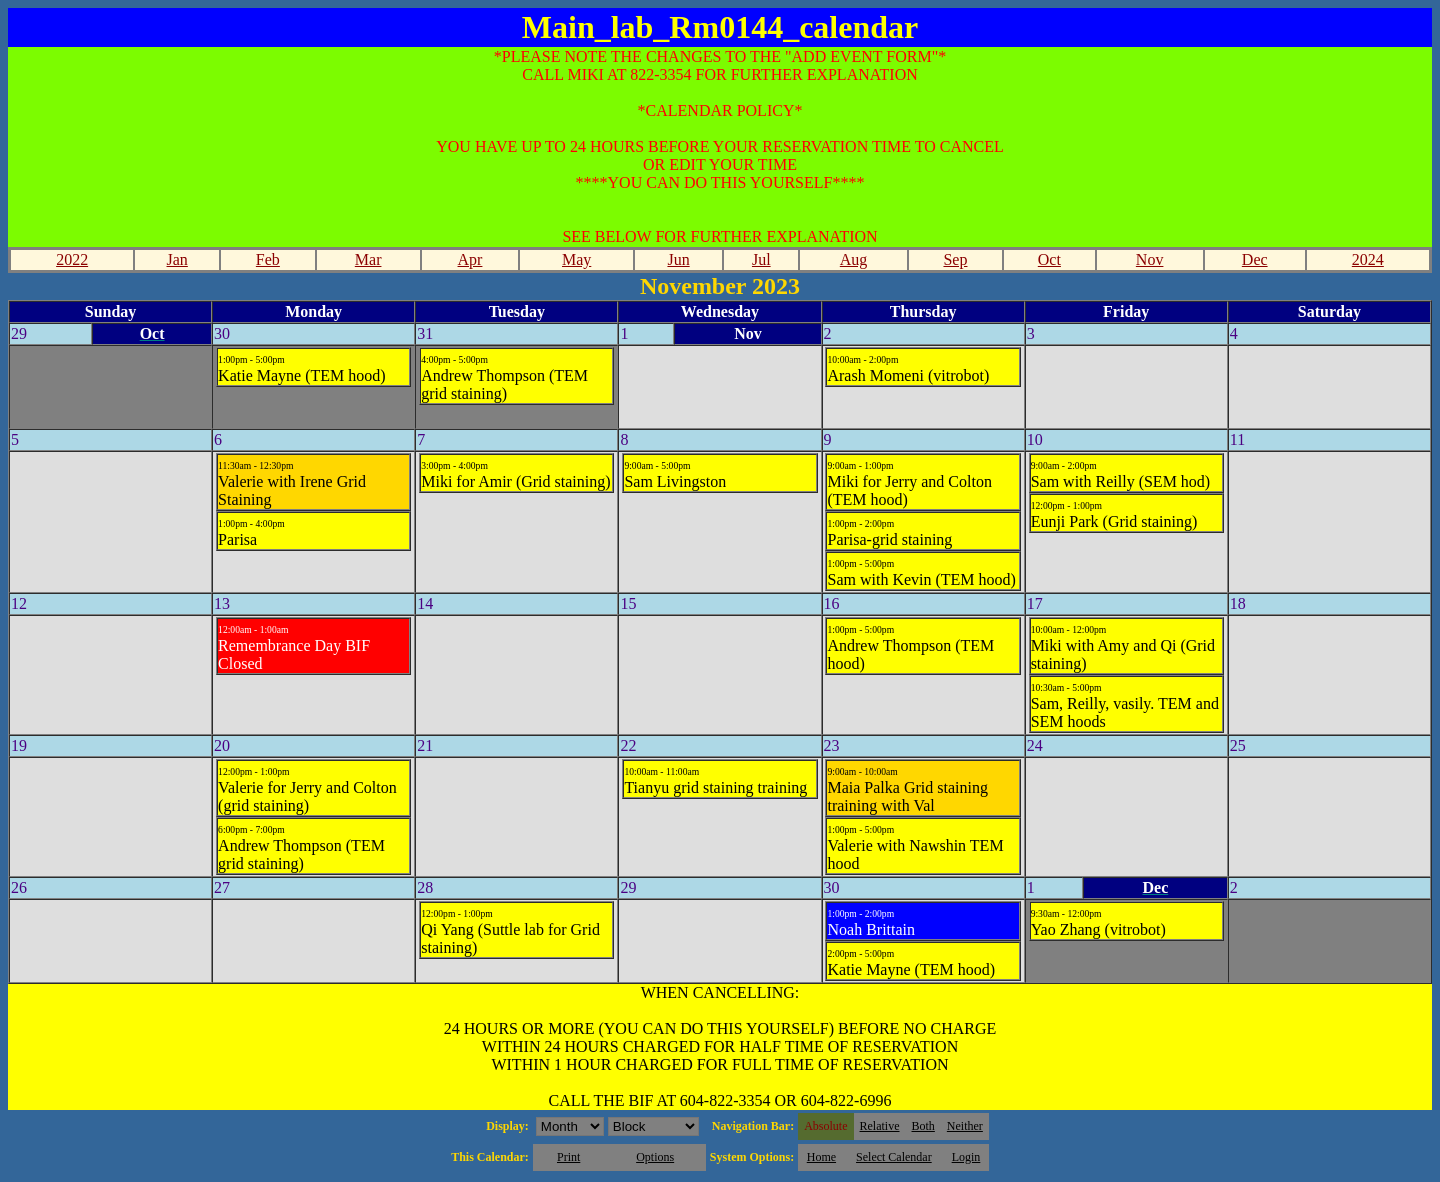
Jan (177, 259)
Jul (761, 259)
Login (966, 1157)
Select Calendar (894, 1157)
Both (923, 1126)
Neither (965, 1126)
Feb (268, 259)
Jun (678, 259)
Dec (1255, 259)
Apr (470, 259)
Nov (1150, 259)
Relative (880, 1126)
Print (568, 1157)
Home (821, 1157)
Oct (1049, 259)
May (576, 259)
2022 (72, 259)
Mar (368, 259)
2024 (1368, 259)
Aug (854, 259)
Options (655, 1157)
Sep (955, 259)
